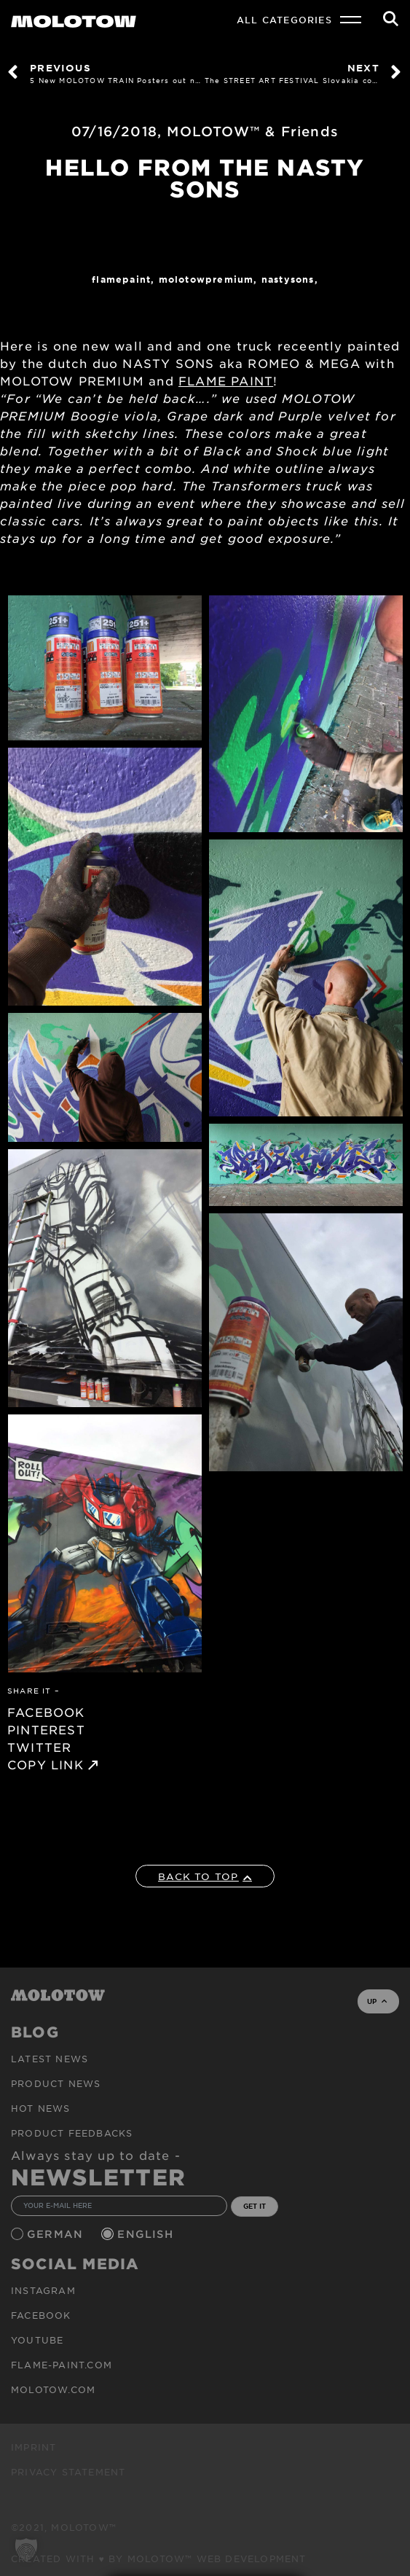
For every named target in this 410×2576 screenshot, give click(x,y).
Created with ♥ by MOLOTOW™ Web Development (159, 2558)
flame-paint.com (61, 2365)
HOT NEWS (41, 2108)
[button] (26, 2550)
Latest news (49, 2058)
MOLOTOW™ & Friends (253, 131)
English (147, 2234)
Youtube (37, 2340)
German (57, 2234)
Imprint (33, 2447)
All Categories (284, 20)
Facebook (41, 2315)
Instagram (43, 2290)
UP (377, 2001)
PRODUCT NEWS (55, 2083)
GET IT (254, 2205)
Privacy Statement (68, 2472)
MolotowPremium (206, 279)
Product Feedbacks (72, 2133)
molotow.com (53, 2389)
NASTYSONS (288, 279)
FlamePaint (121, 279)
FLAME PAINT (225, 380)
